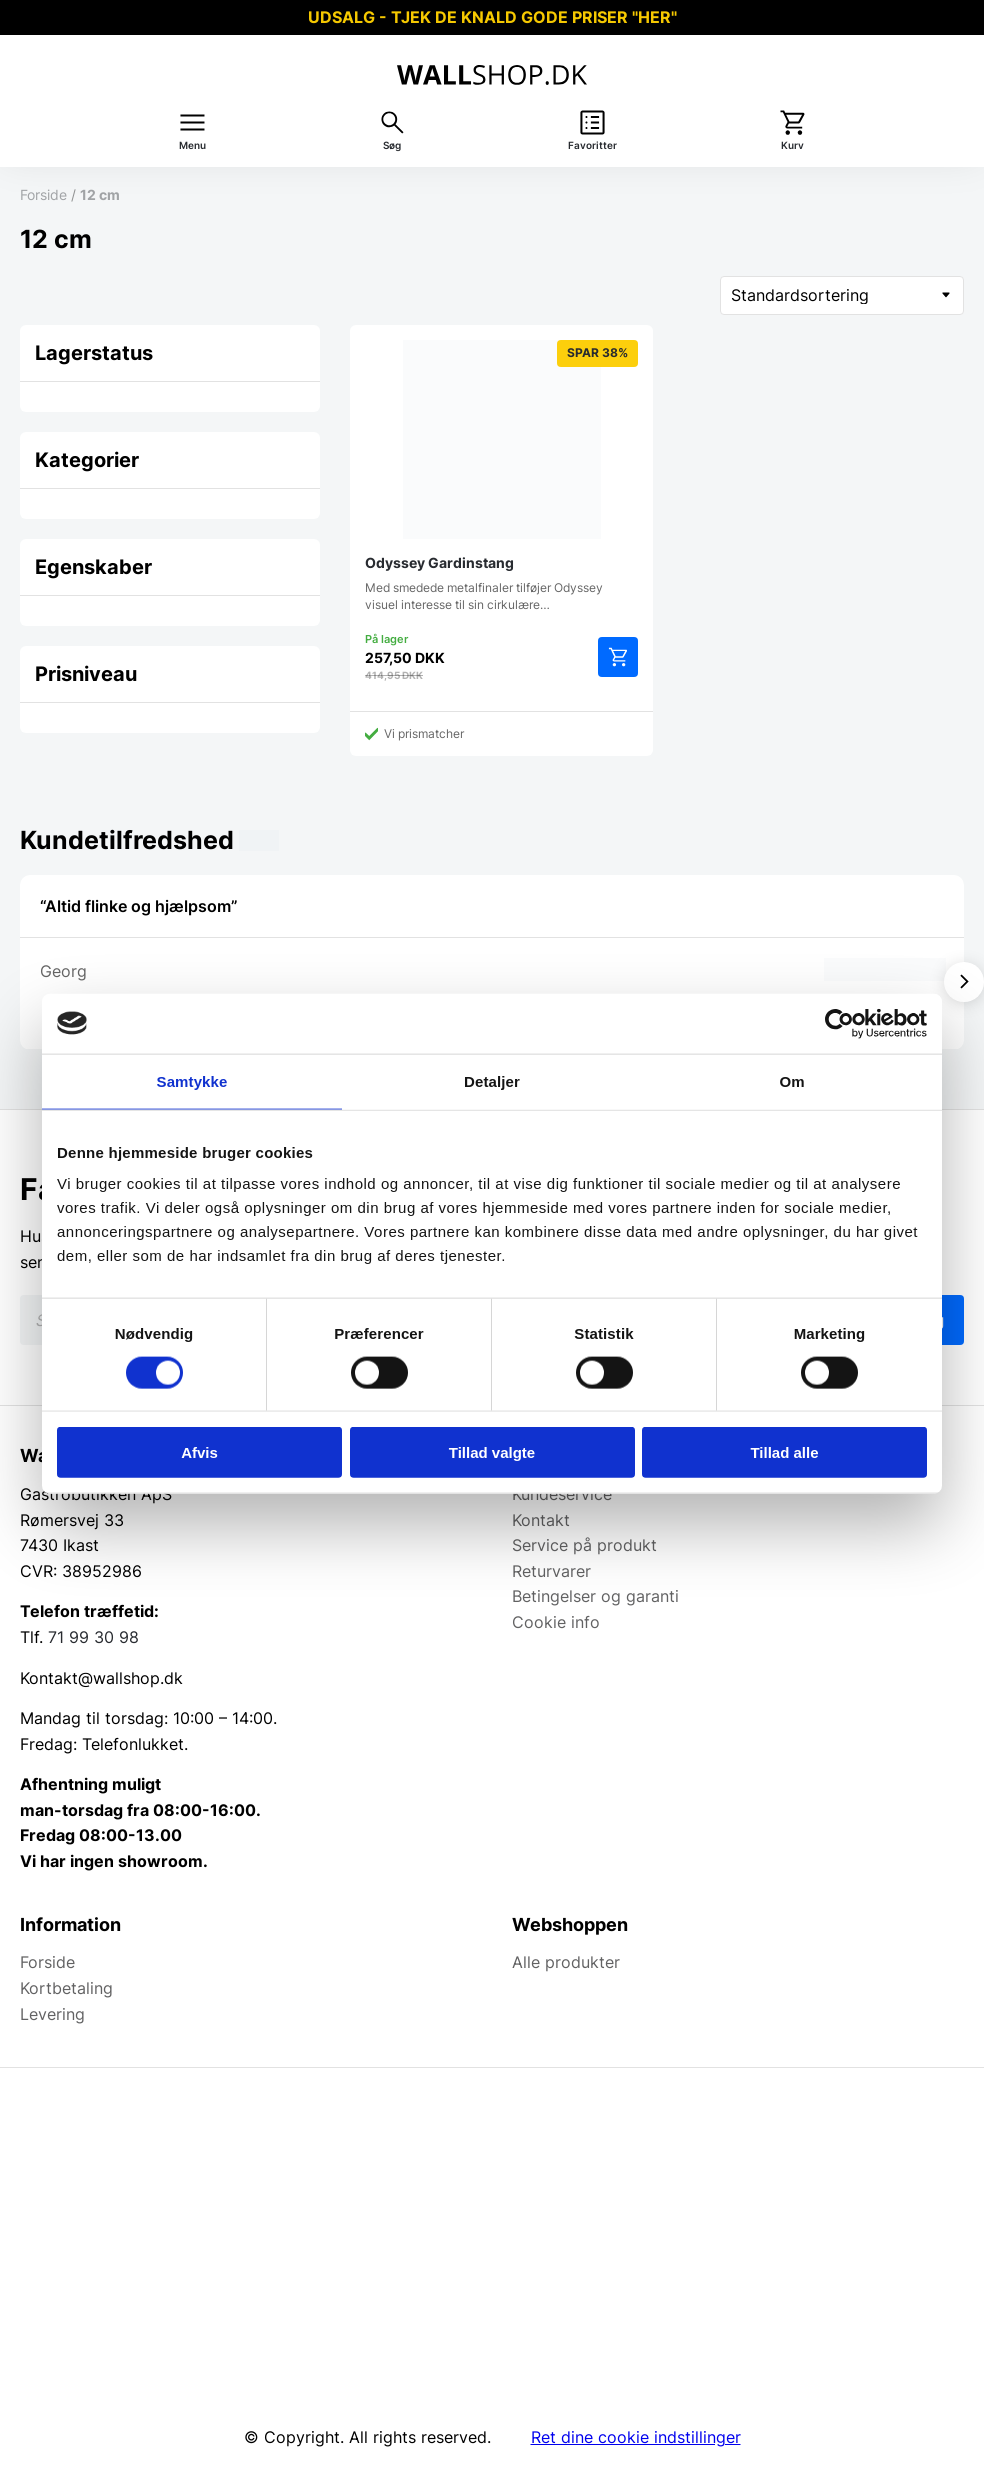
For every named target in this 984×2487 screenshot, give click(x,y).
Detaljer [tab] (492, 1080)
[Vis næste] (964, 982)
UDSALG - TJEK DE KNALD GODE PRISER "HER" (492, 17)
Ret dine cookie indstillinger (636, 2437)
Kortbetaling (66, 1988)
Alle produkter (566, 1962)
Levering (52, 2014)
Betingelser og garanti (595, 1596)
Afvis (199, 1452)
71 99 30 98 (93, 1637)
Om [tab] (791, 1080)
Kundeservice (562, 1494)
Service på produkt (584, 1545)
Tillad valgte (492, 1452)
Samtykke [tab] (192, 1080)
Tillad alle (784, 1452)
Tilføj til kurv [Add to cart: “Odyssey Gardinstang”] (618, 657)
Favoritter (592, 145)
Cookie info (556, 1622)
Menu (192, 145)
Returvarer (551, 1571)
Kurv (792, 145)
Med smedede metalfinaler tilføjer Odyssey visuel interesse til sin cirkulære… (501, 476)
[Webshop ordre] (842, 295)
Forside (43, 194)
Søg (392, 145)
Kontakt (541, 1520)
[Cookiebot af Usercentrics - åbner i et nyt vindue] (839, 1023)
